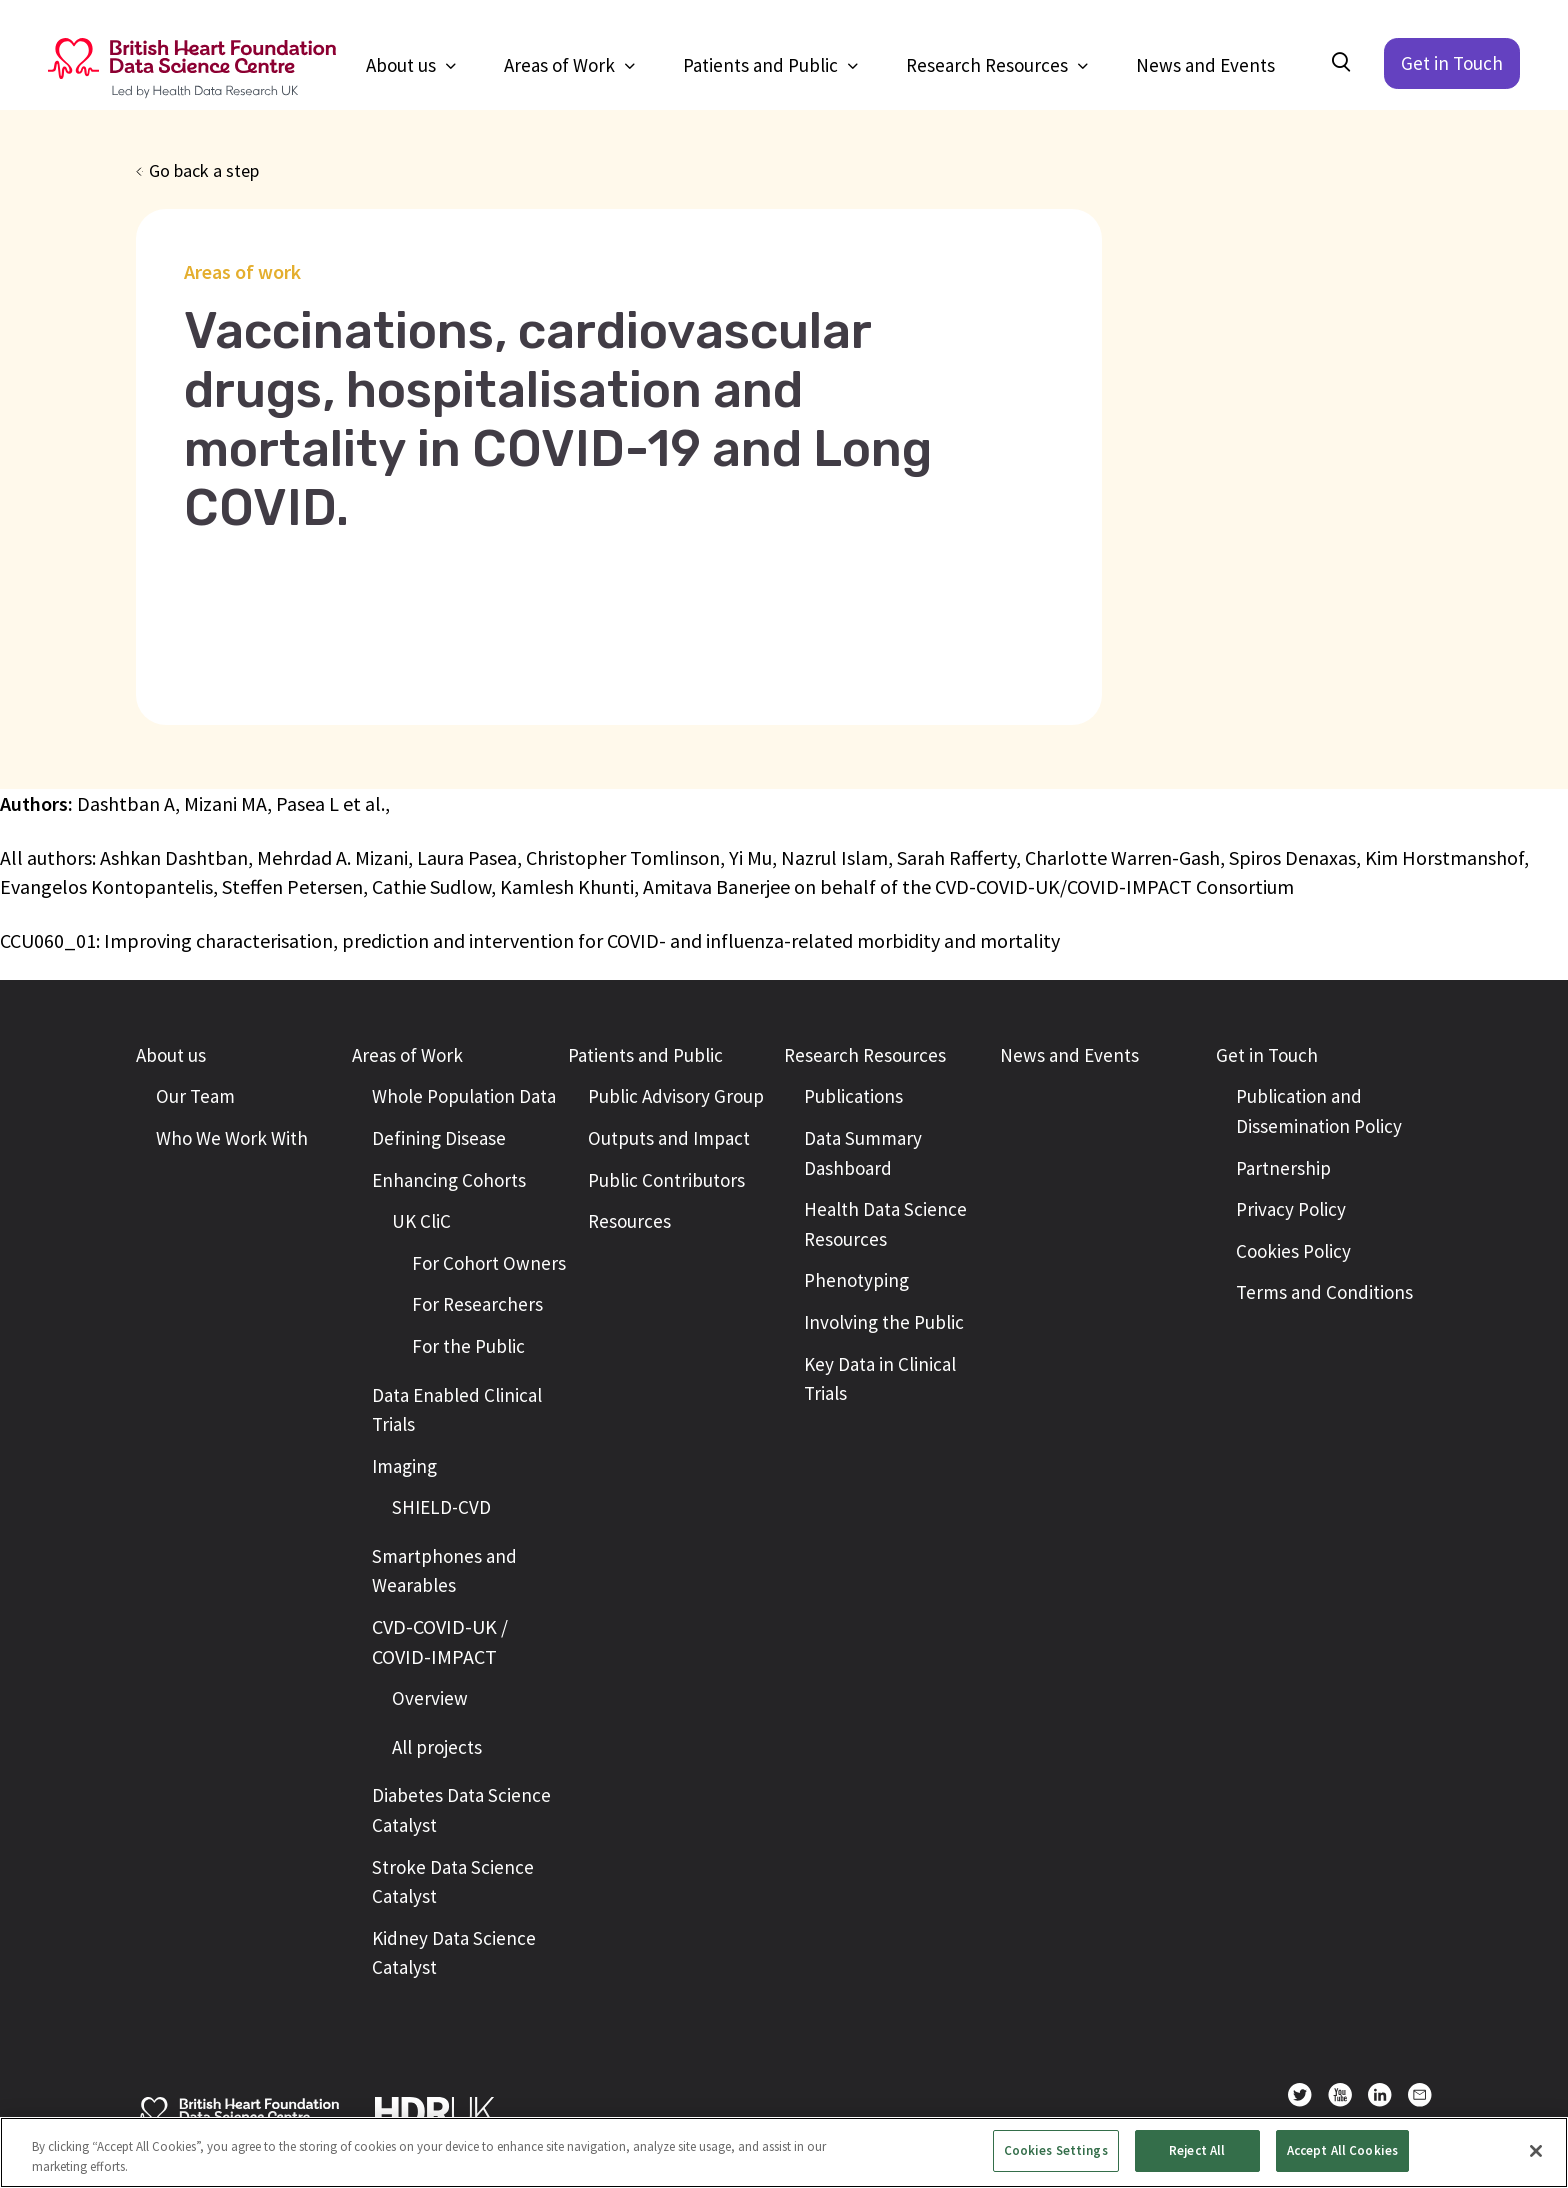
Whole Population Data (464, 1096)
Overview (430, 1698)
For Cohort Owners (489, 1263)
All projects (437, 1747)
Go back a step (204, 170)
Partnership (1283, 1168)
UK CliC (421, 1221)
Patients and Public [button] (762, 64)
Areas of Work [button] (561, 64)
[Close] (1536, 2151)
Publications (853, 1096)
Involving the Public (884, 1322)
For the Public (468, 1346)
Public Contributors (666, 1180)
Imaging (404, 1466)
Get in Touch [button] (1267, 1055)
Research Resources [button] (989, 64)
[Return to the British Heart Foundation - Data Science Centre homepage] (192, 68)
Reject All (1197, 2150)
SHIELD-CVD (441, 1507)
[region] (784, 2152)
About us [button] (403, 64)
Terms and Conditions (1324, 1292)
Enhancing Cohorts (449, 1180)
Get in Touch (1452, 63)
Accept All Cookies (1342, 2150)
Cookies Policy (1293, 1251)
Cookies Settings (1056, 2150)
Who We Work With (232, 1138)
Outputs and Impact (669, 1138)
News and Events (1205, 64)
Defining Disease (439, 1138)
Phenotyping (856, 1280)
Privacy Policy (1291, 1209)
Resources (629, 1221)
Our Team (195, 1096)
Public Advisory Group (676, 1096)
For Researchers (477, 1304)
